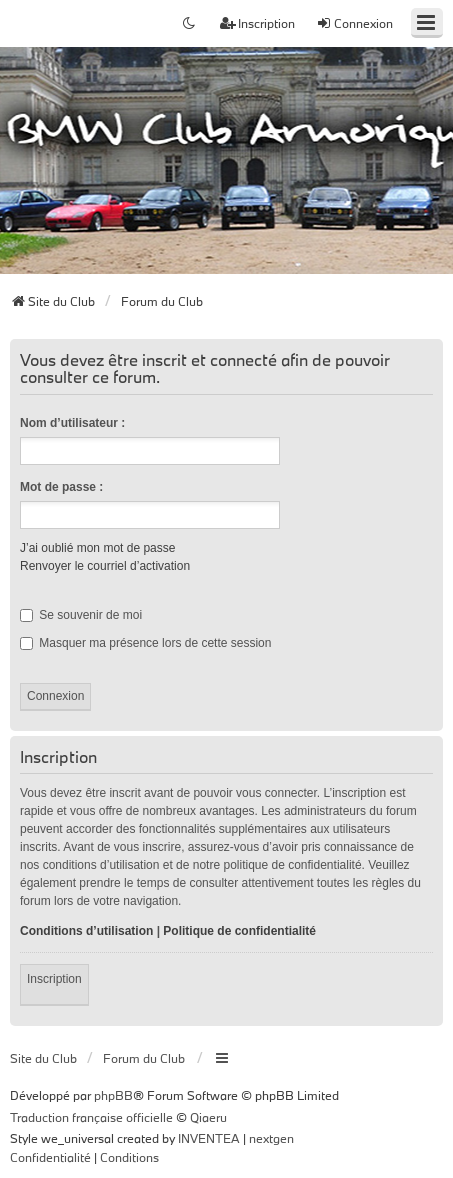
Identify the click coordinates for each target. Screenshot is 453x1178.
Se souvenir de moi (81, 615)
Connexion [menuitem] (354, 23)
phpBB (113, 1095)
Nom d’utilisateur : (72, 423)
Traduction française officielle (91, 1117)
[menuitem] (50, 1158)
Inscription (54, 979)
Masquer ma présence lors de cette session (145, 643)
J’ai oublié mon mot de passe (97, 548)
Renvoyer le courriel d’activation (105, 566)
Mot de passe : (61, 487)
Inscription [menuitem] (257, 23)
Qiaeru (208, 1117)
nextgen (271, 1138)
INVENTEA (209, 1138)
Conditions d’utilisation (86, 931)
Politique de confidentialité (239, 931)
